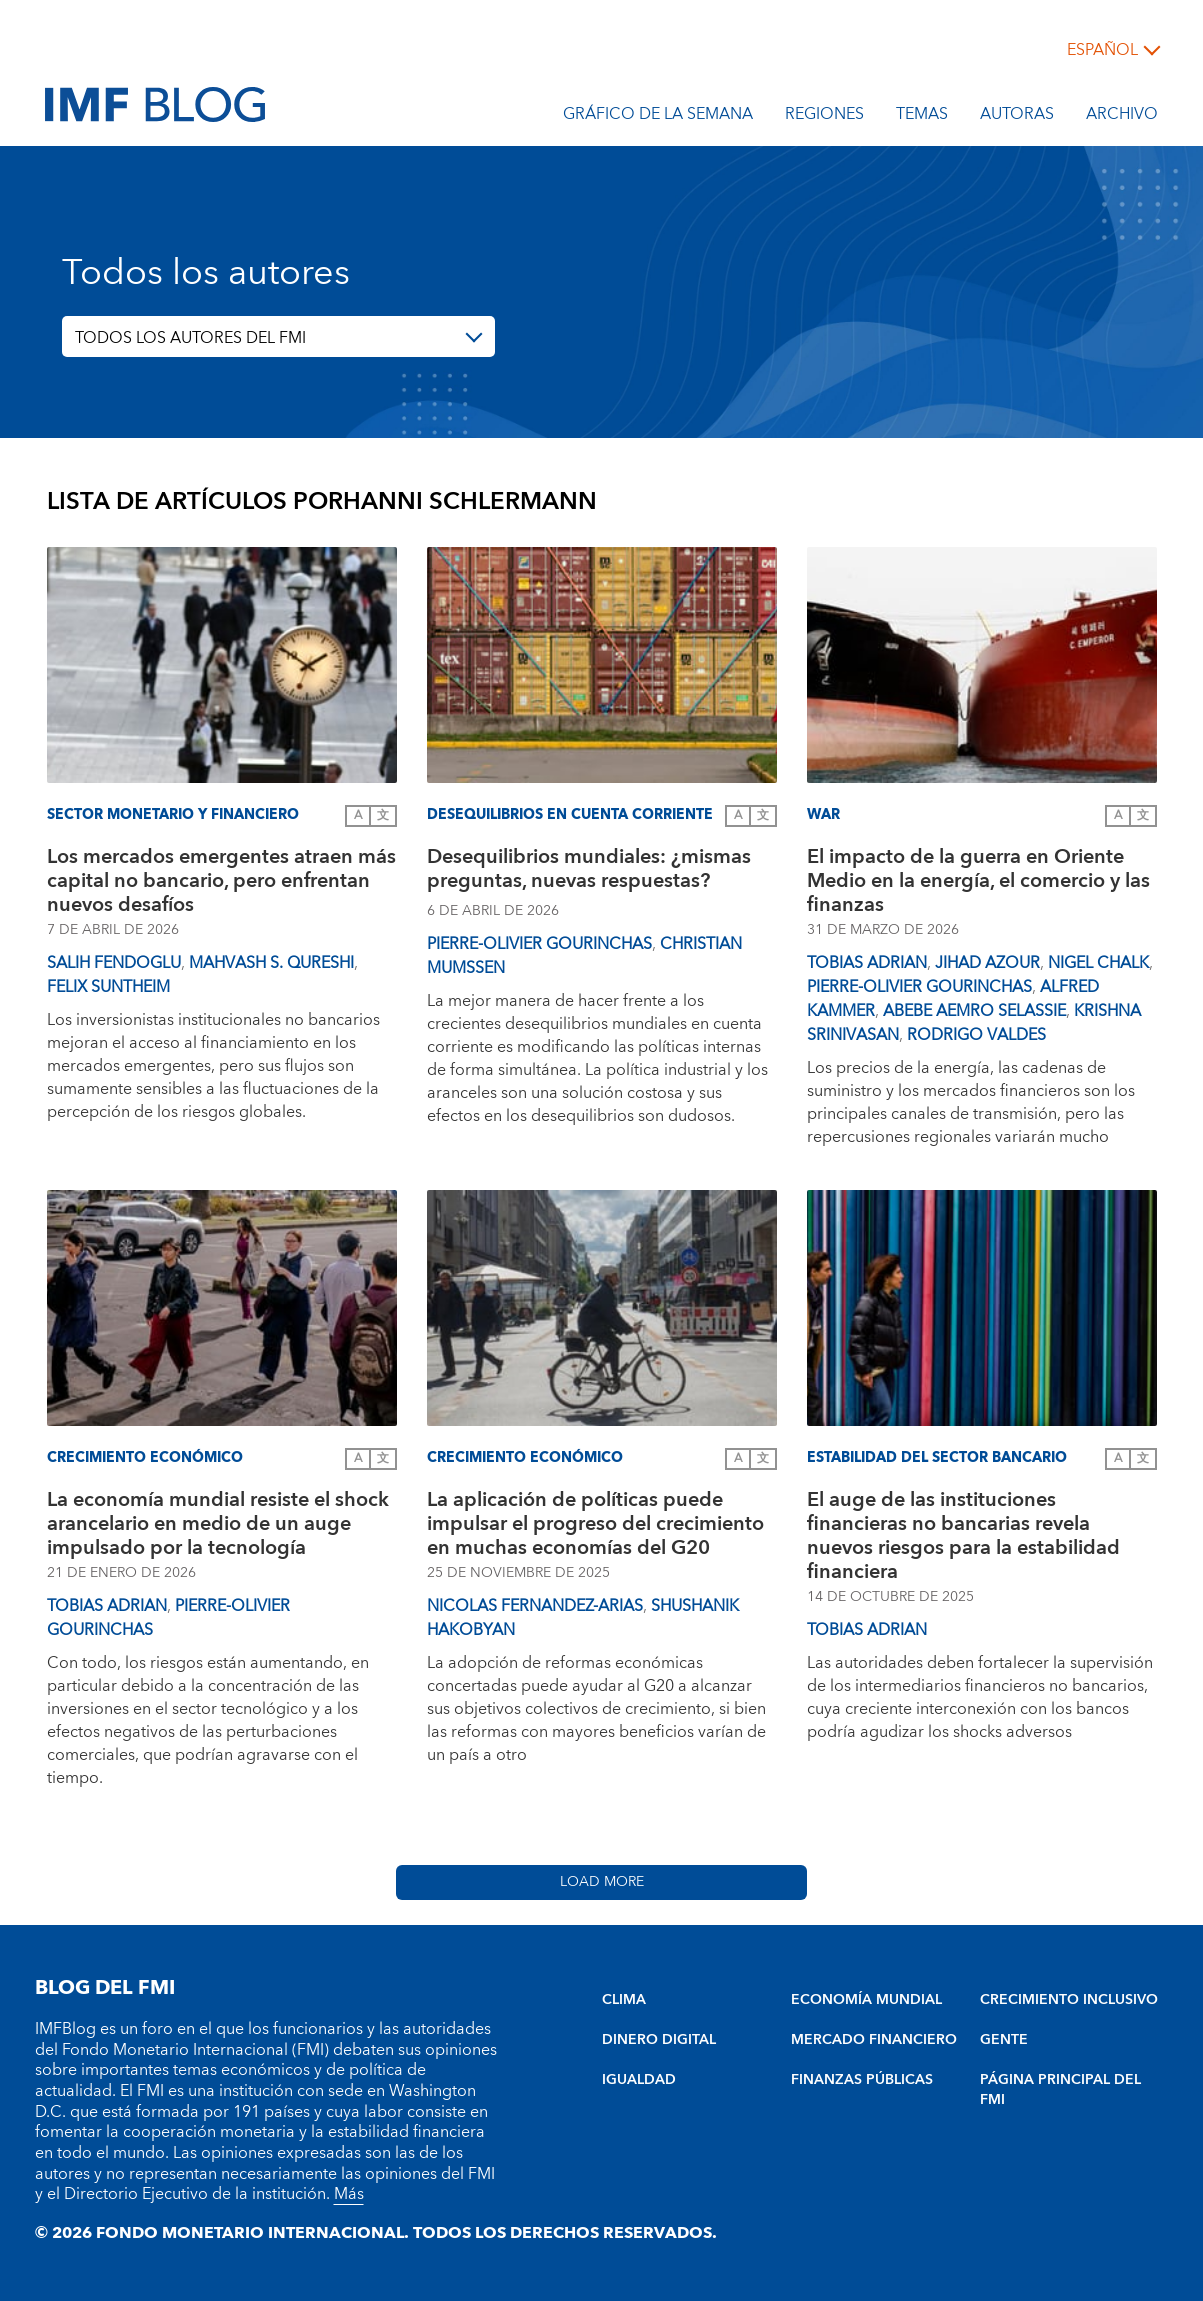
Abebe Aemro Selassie (974, 1011)
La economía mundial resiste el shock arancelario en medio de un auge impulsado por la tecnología (218, 1524)
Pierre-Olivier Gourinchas (539, 944)
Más (349, 2194)
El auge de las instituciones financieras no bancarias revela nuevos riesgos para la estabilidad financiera (963, 1536)
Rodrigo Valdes (976, 1035)
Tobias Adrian (867, 963)
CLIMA (624, 2000)
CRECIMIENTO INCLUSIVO (1069, 2000)
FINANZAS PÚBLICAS (862, 2080)
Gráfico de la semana (658, 117)
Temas (922, 117)
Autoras (1017, 117)
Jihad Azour (987, 963)
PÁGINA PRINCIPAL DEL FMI (1060, 2090)
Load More (602, 1882)
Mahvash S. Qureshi (271, 963)
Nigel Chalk (1098, 963)
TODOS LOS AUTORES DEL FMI (190, 338)
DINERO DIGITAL (659, 2040)
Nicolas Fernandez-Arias (535, 1606)
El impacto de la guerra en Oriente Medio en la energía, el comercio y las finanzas (978, 881)
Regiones (824, 117)
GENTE (1004, 2040)
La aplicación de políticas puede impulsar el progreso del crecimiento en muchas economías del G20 (595, 1524)
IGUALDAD (639, 2080)
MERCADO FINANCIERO (874, 2040)
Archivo (1122, 117)
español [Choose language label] (1102, 50)
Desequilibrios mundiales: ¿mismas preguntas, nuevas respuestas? (589, 871)
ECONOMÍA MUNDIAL (866, 2000)
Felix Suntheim (108, 987)
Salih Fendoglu (114, 963)
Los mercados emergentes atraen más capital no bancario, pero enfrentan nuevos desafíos (221, 881)
